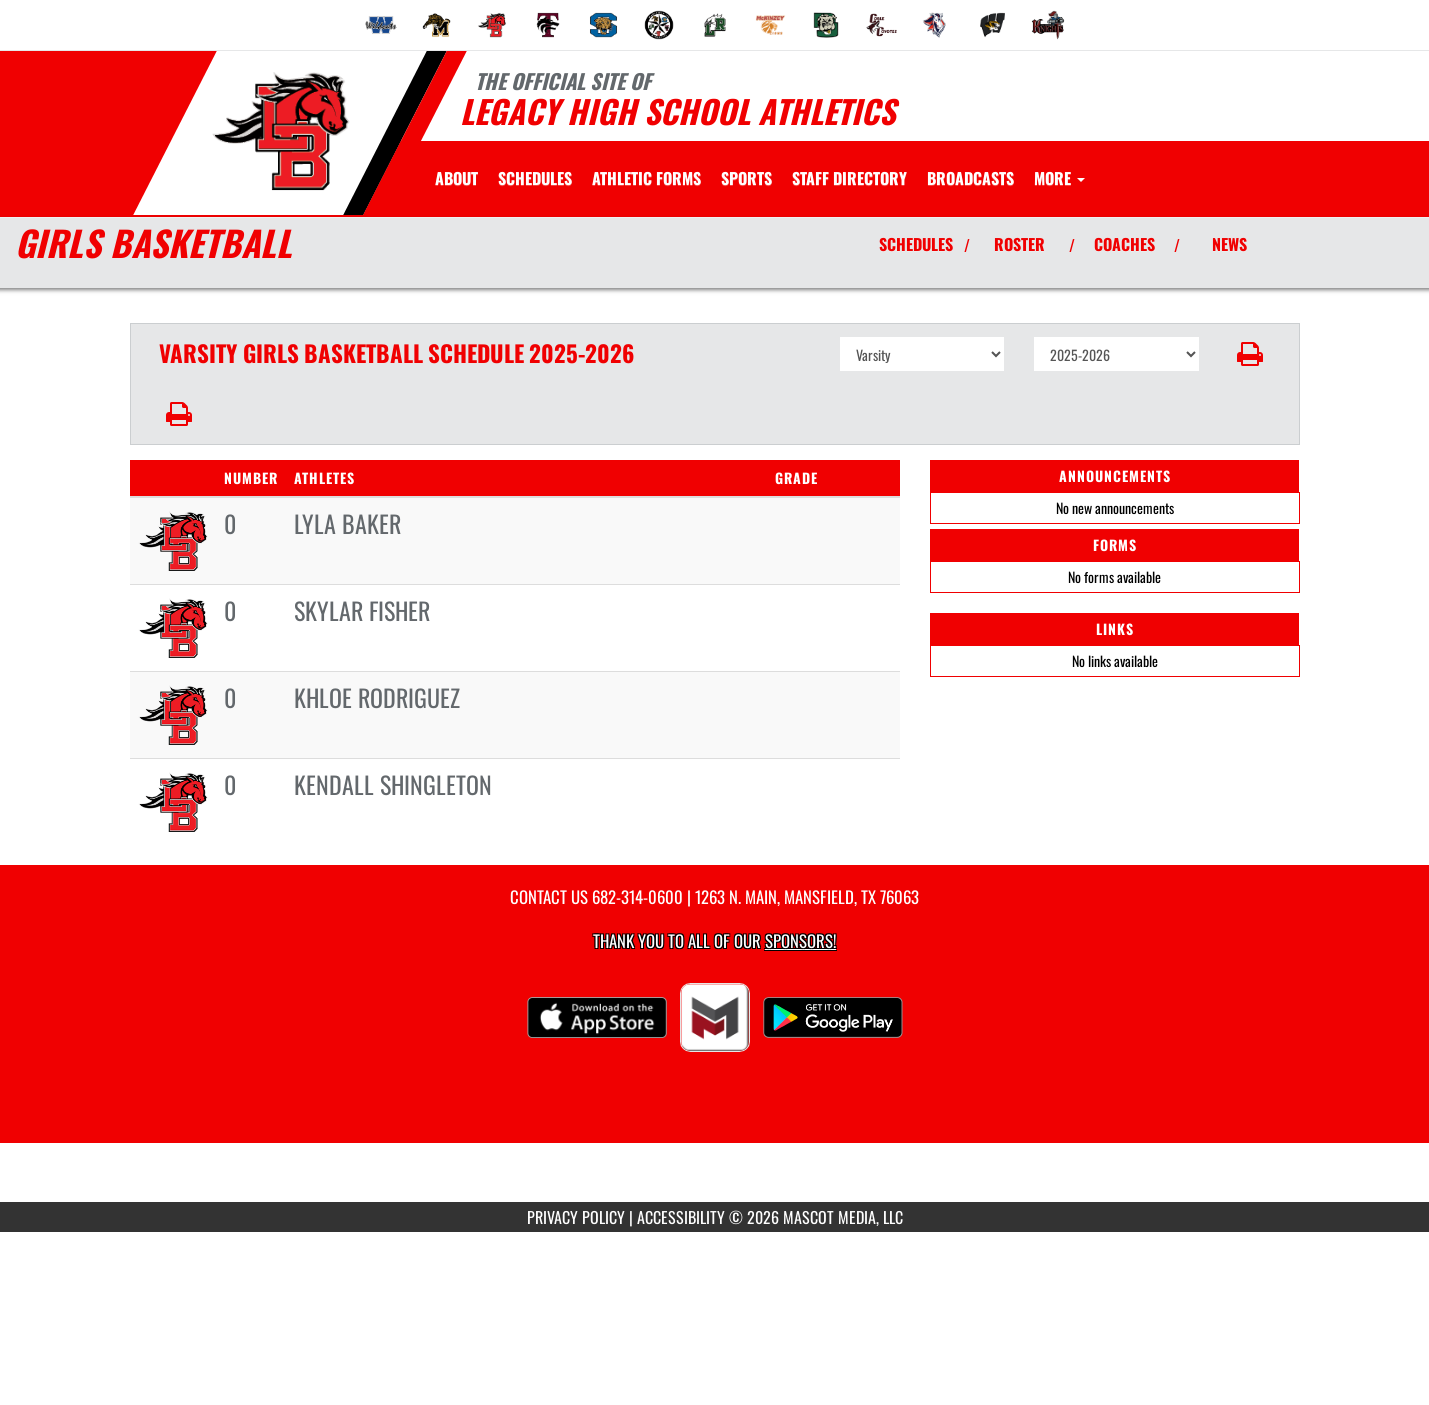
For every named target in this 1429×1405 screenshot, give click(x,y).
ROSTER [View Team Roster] (1019, 244)
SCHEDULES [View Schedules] (916, 244)
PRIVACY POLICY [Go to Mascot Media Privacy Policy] (576, 1217)
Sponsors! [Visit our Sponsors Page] (800, 940)
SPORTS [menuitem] (746, 178)
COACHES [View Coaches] (1124, 244)
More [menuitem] (1059, 178)
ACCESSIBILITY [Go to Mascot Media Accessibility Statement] (681, 1217)
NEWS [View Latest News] (1229, 244)
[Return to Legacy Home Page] (280, 131)
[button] (1249, 354)
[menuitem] (381, 25)
